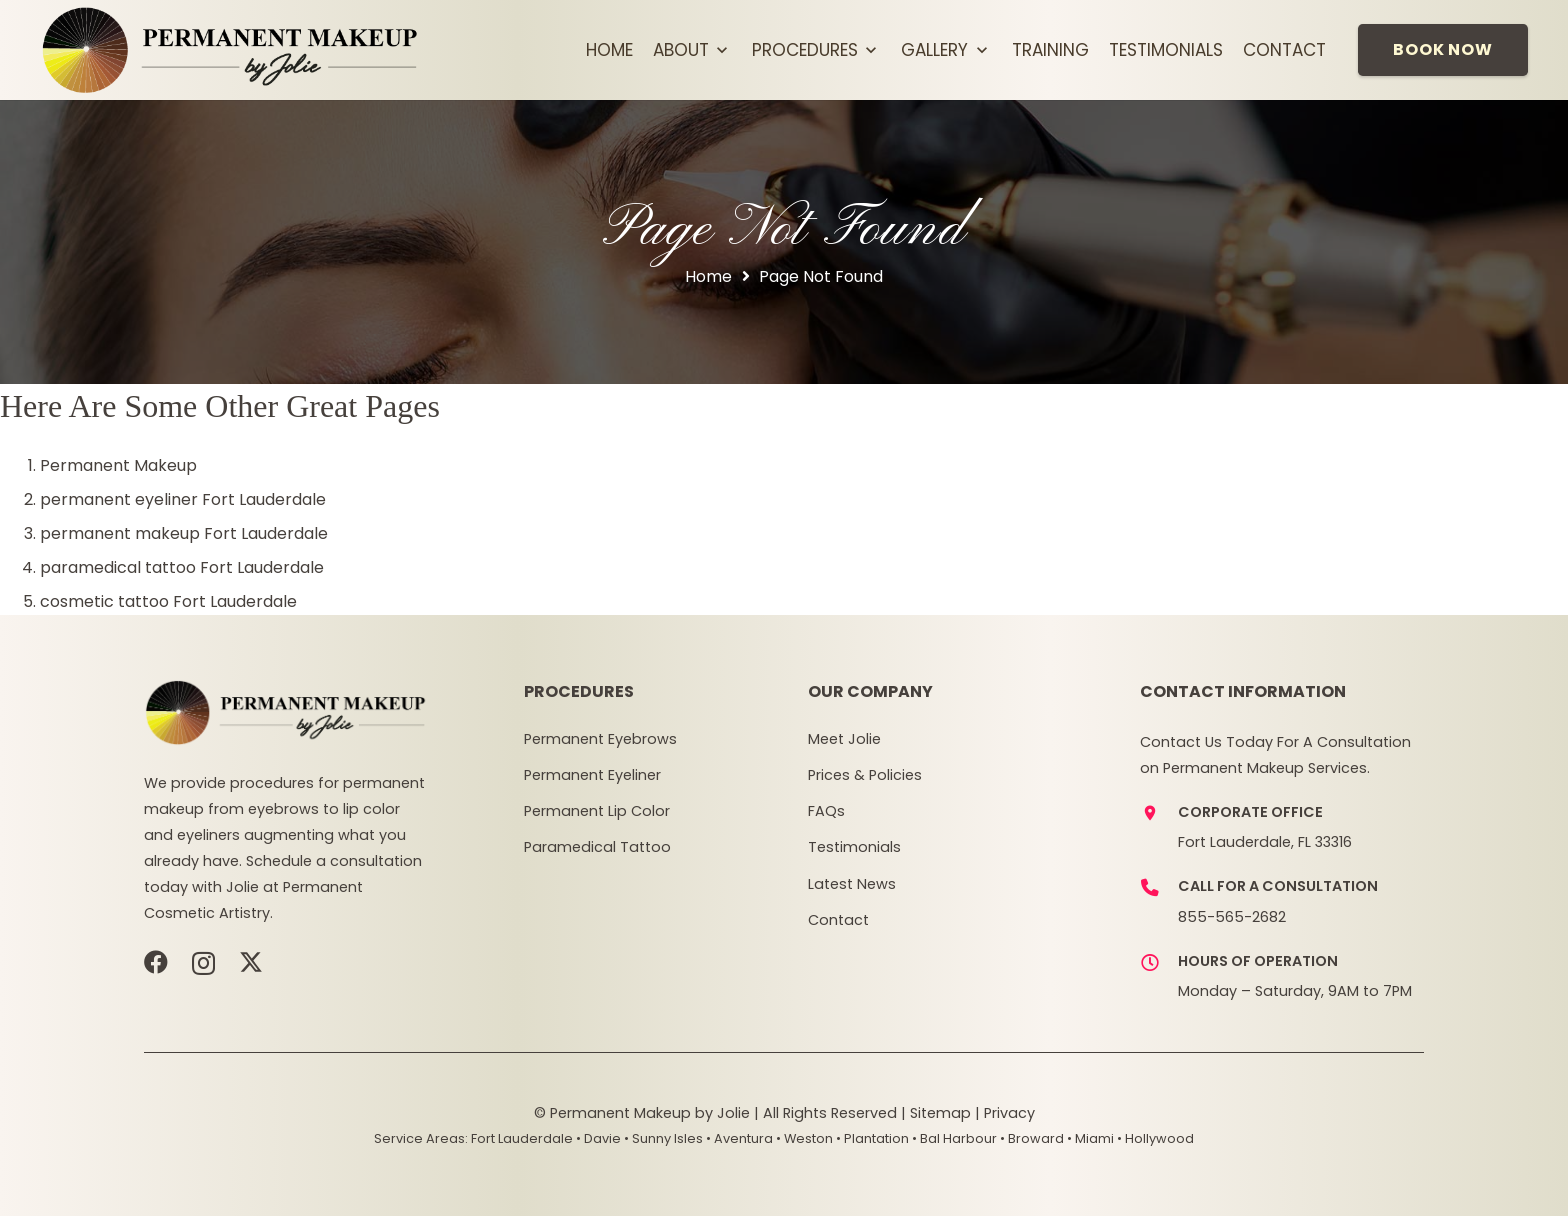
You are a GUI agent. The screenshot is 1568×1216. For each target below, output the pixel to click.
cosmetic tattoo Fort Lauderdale (168, 601)
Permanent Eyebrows (600, 739)
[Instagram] (203, 963)
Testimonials (854, 847)
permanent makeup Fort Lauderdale (184, 533)
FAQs (826, 811)
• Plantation (872, 1138)
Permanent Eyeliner (592, 775)
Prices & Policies (865, 775)
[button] (720, 50)
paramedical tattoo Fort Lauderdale (182, 567)
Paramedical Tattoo (597, 847)
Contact (838, 920)
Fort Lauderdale (522, 1138)
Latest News (852, 884)
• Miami (1090, 1138)
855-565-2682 (1232, 917)
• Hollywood (1155, 1138)
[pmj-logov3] (230, 50)
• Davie (598, 1138)
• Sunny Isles (663, 1138)
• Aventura (739, 1138)
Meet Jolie (844, 739)
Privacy (1009, 1113)
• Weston (804, 1138)
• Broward (1032, 1138)
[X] (251, 962)
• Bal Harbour (954, 1138)
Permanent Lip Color (597, 811)
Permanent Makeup (118, 465)
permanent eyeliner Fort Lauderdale (183, 499)
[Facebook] (156, 962)
